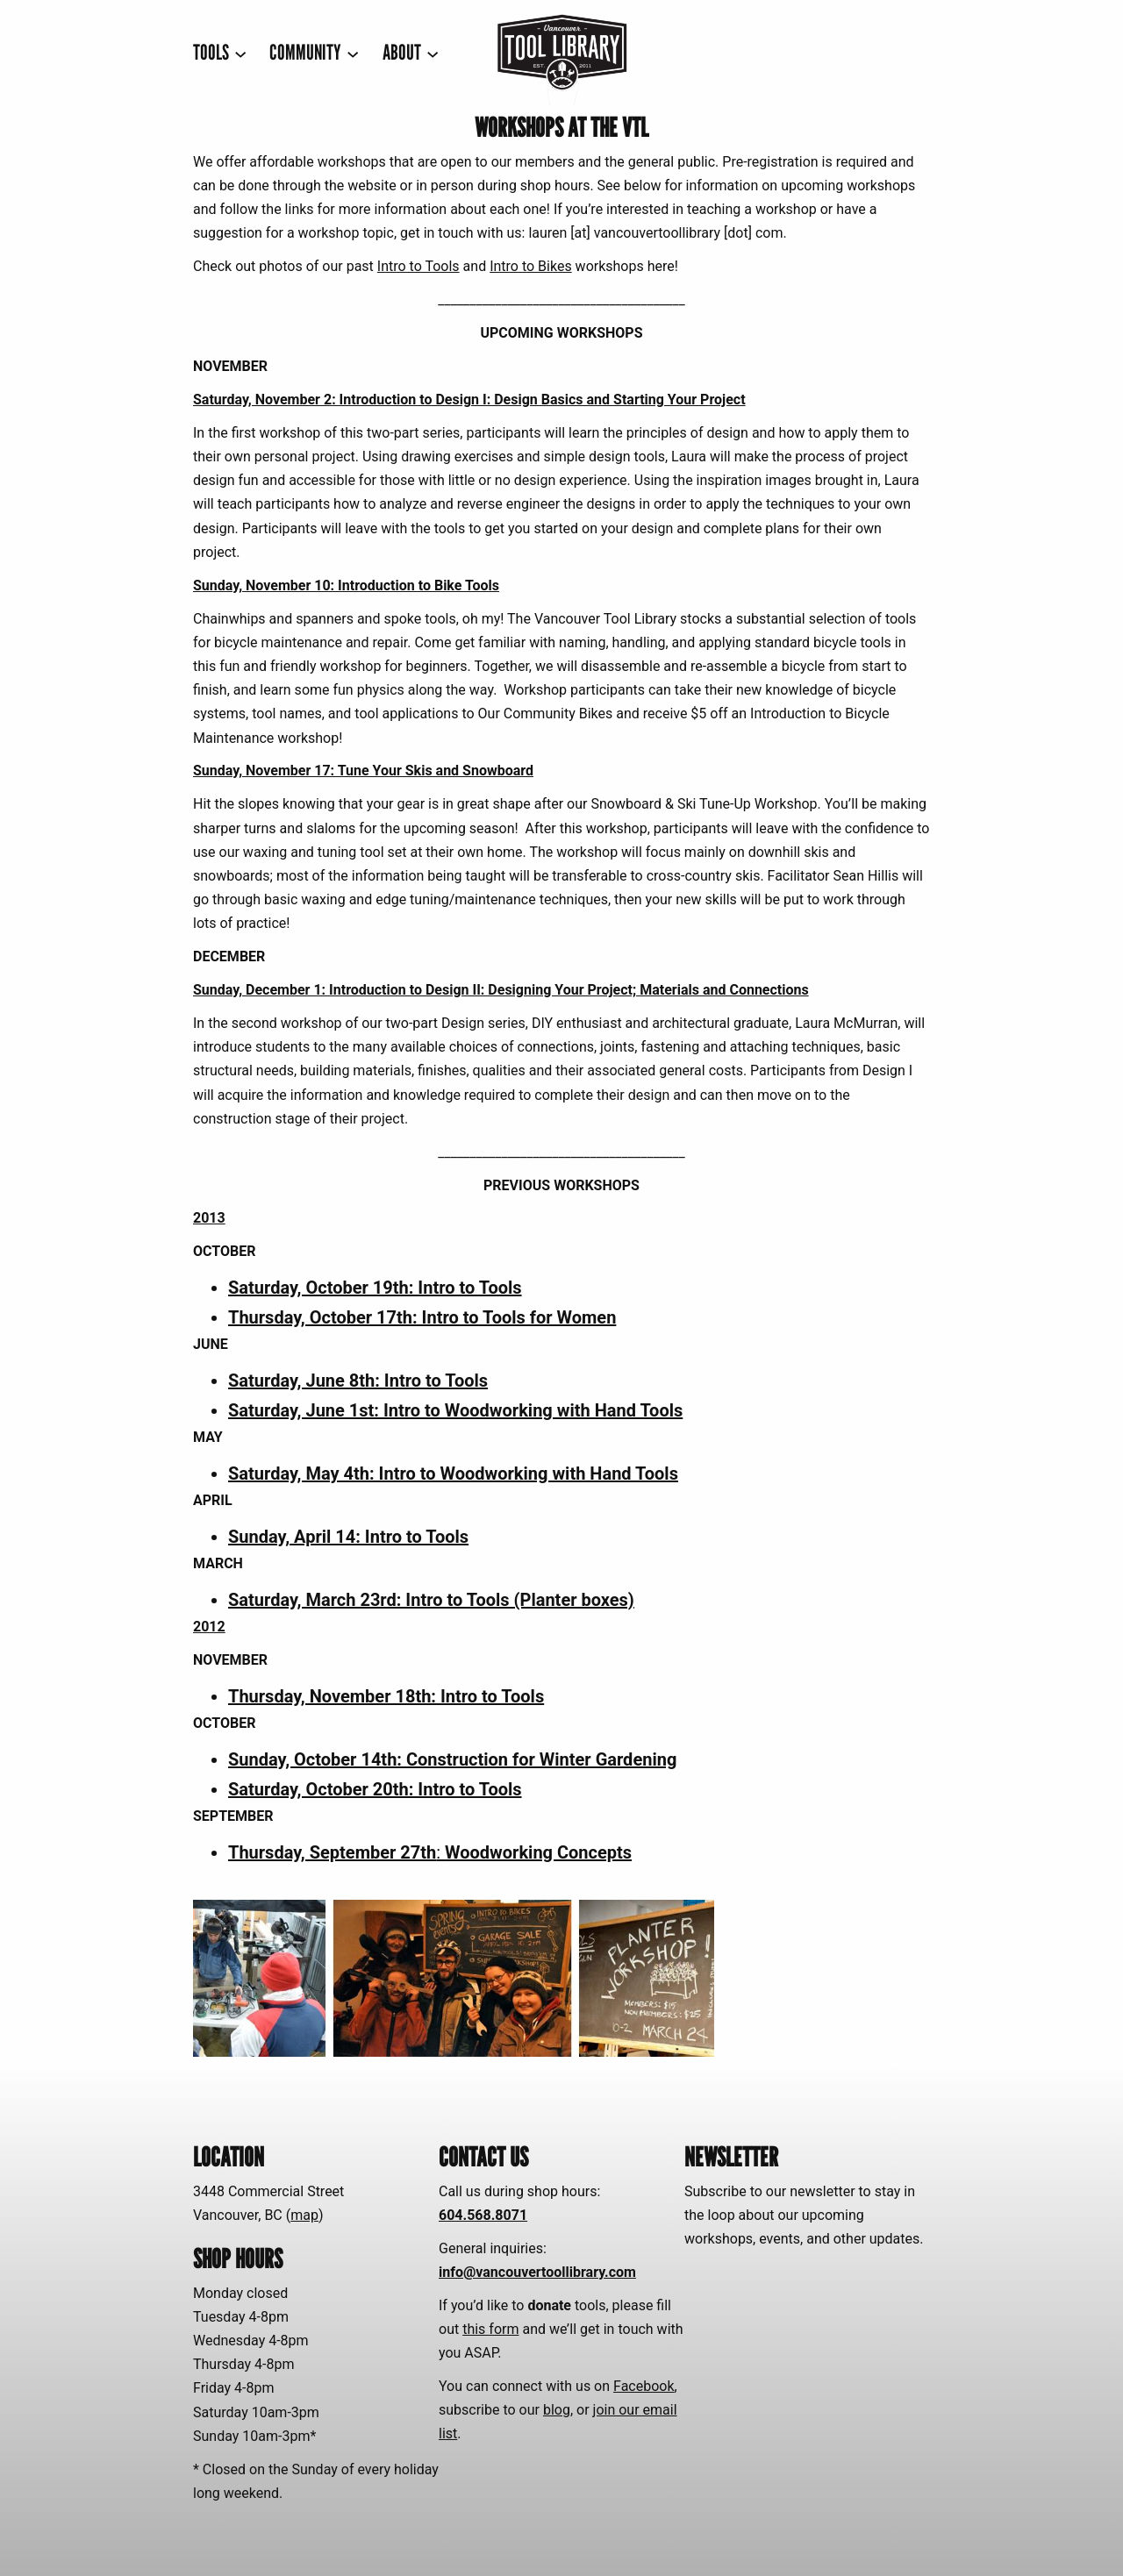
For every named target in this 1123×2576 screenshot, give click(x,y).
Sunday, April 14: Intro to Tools (348, 1536)
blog (556, 2409)
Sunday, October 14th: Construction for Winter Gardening (452, 1759)
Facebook (643, 2386)
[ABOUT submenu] (411, 53)
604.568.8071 (483, 2215)
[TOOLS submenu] (220, 53)
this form (490, 2329)
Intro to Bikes (531, 266)
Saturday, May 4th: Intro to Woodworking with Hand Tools (453, 1473)
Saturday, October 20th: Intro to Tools (375, 1789)
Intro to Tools (418, 266)
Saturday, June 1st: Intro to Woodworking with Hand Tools (455, 1410)
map (304, 2215)
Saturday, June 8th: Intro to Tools (358, 1380)
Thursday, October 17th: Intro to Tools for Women (422, 1317)
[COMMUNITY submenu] (314, 53)
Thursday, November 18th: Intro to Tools (386, 1696)
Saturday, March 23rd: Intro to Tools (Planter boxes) (431, 1599)
